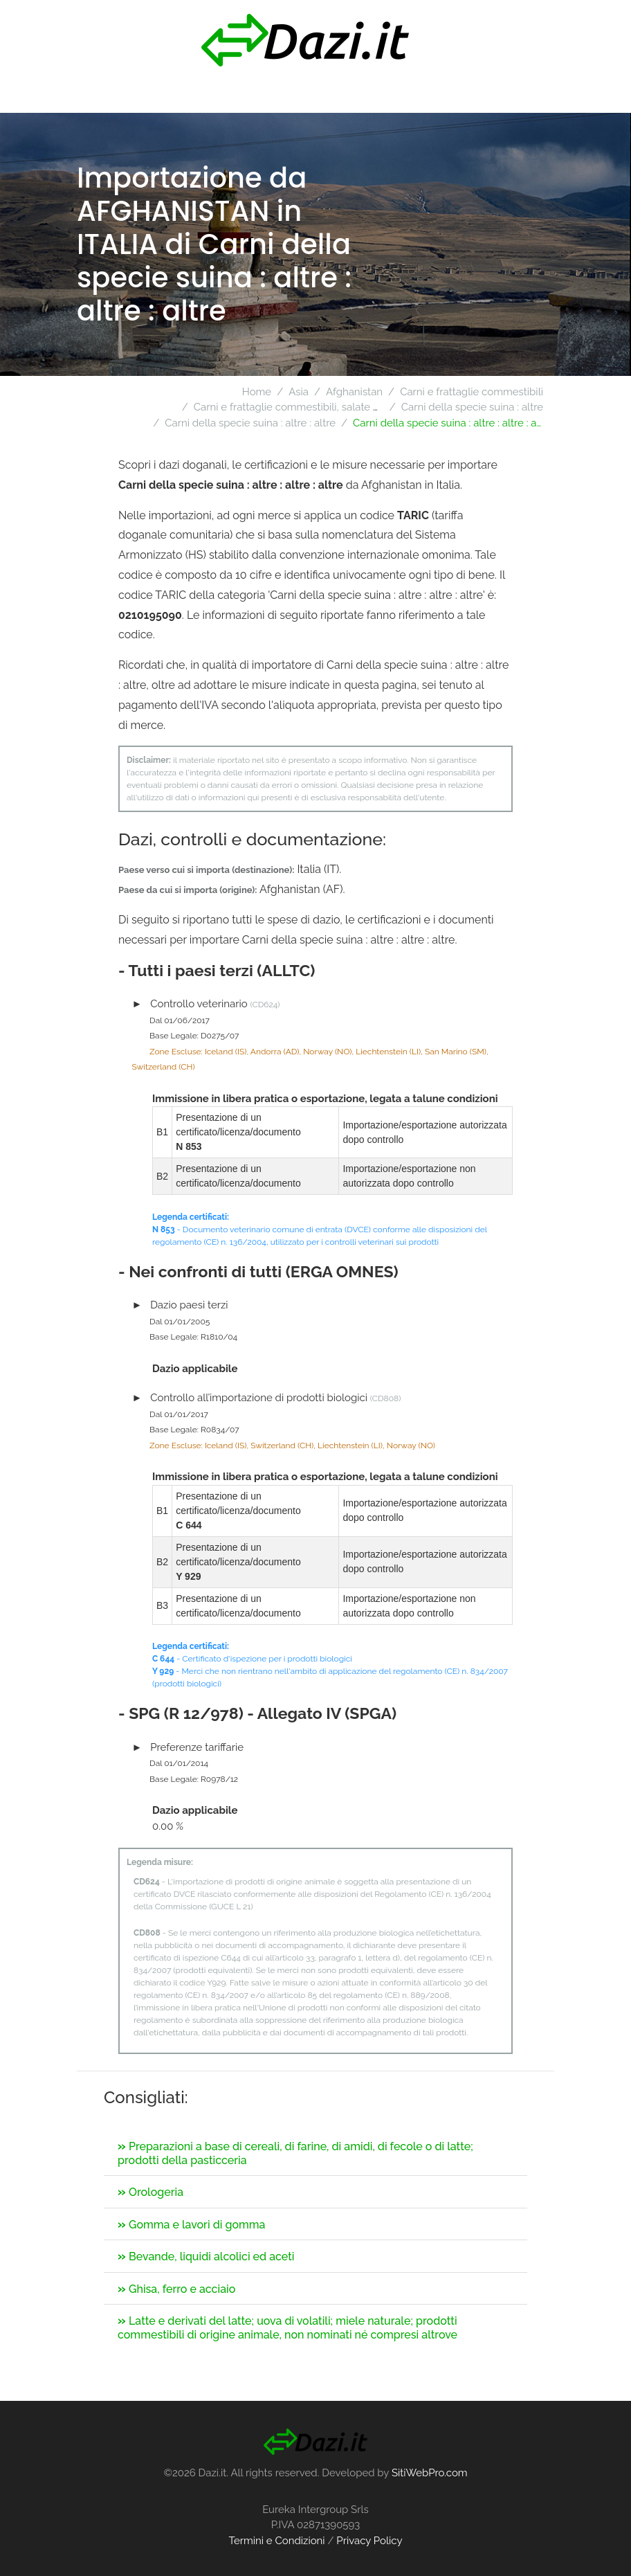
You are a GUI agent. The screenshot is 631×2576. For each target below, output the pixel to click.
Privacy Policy (369, 2540)
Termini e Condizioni (276, 2540)
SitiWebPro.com (430, 2473)
